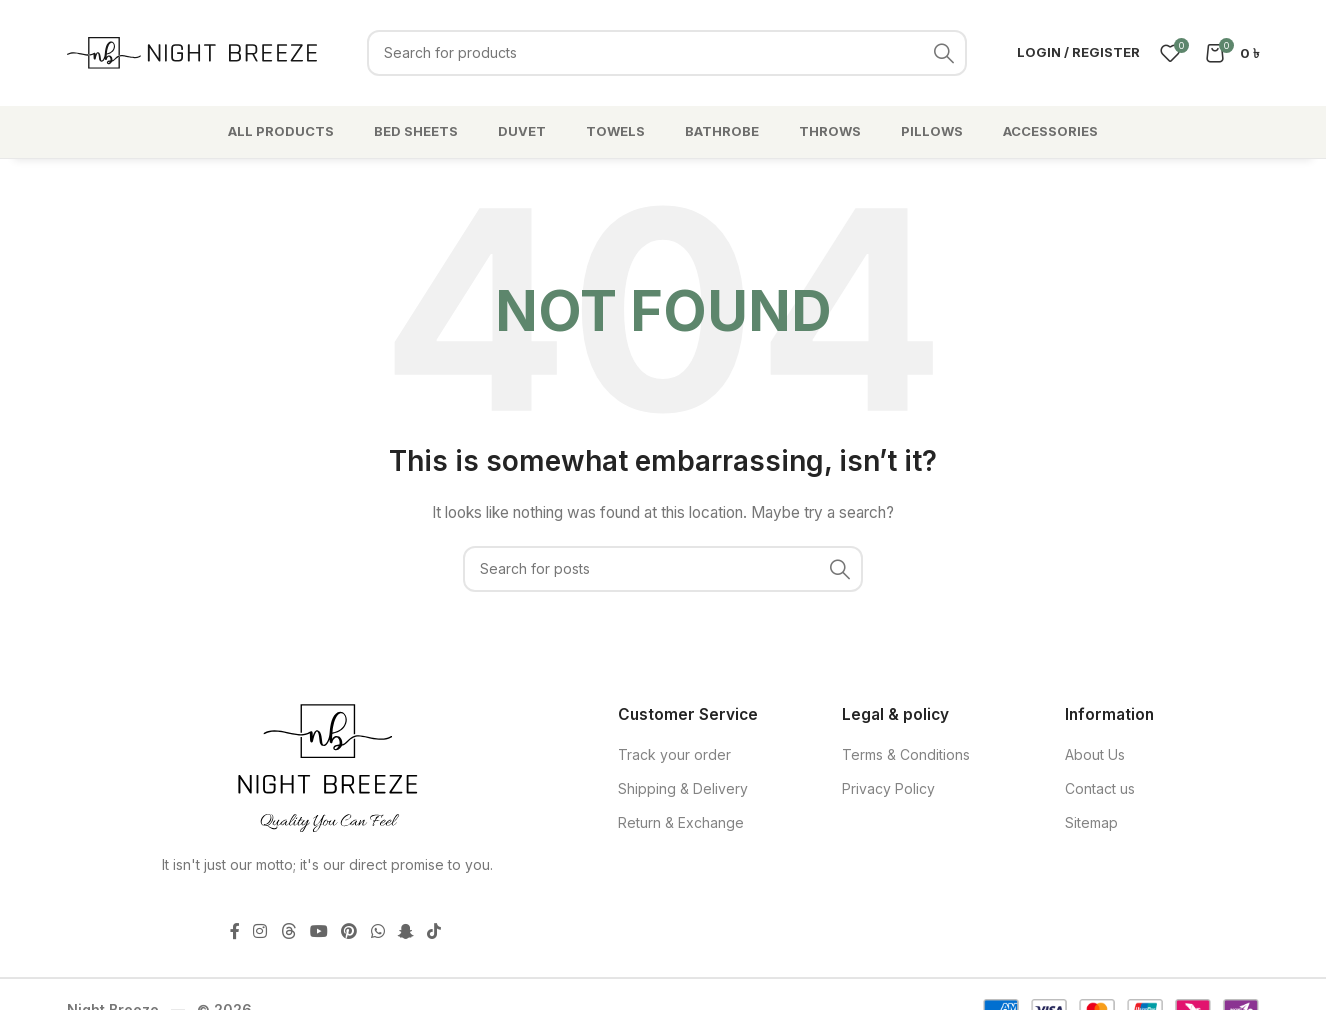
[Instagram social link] (260, 931)
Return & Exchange (681, 822)
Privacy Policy (888, 788)
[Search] (667, 53)
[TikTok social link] (433, 931)
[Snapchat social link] (405, 931)
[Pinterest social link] (349, 931)
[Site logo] (192, 50)
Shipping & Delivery (683, 788)
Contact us (1100, 788)
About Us (1095, 754)
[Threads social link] (288, 931)
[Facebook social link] (235, 931)
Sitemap (1091, 822)
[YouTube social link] (318, 931)
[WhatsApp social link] (377, 931)
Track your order (674, 754)
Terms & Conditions (906, 754)
